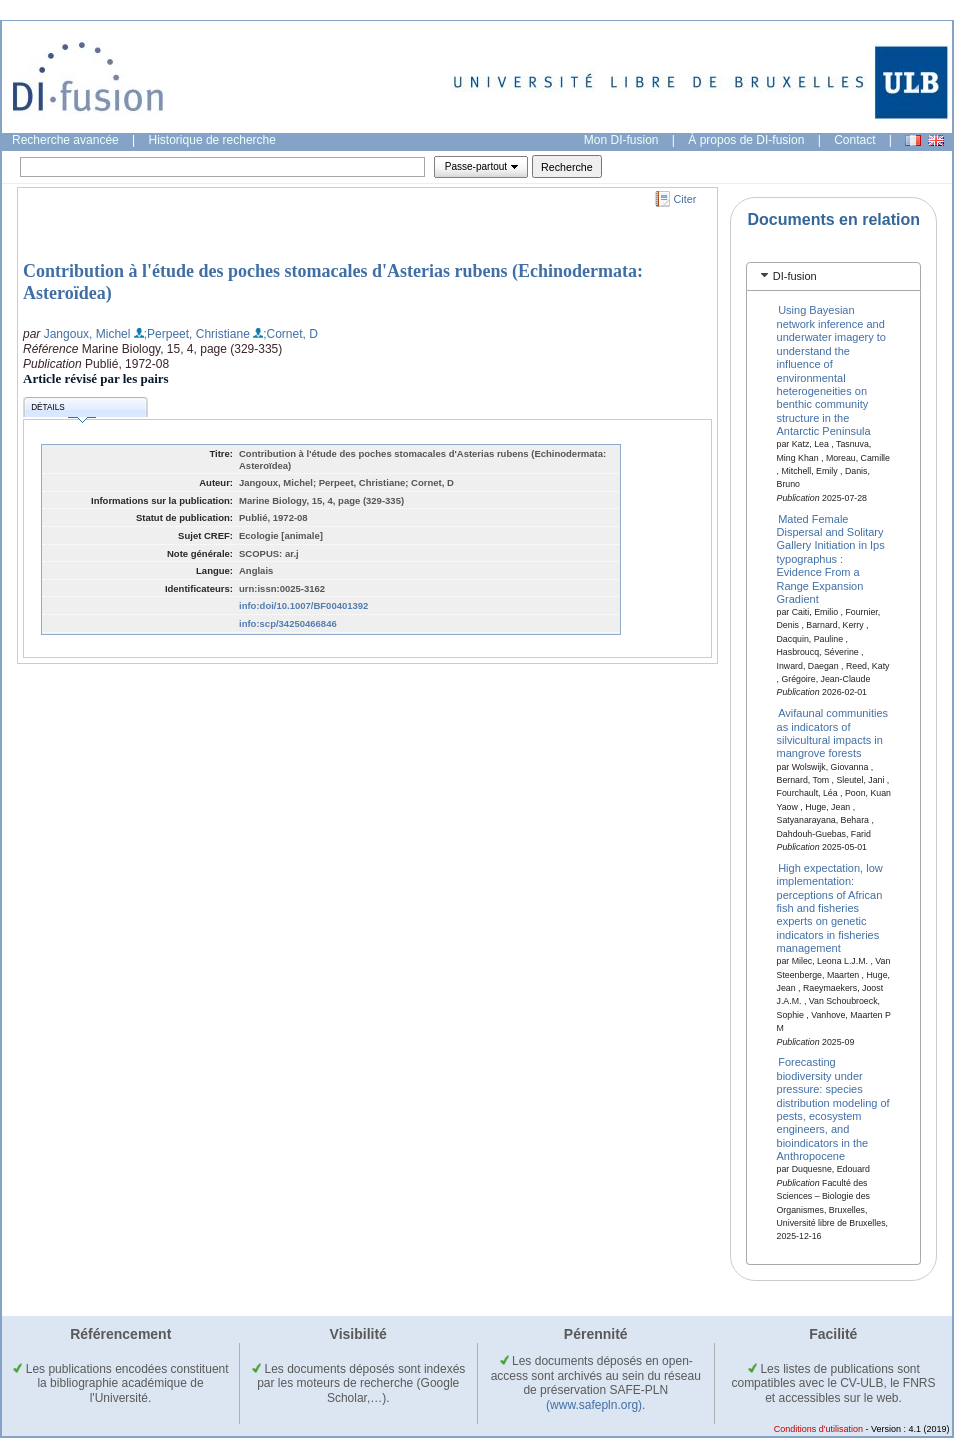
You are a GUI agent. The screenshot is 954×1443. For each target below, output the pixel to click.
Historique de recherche (212, 140)
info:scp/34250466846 (288, 623)
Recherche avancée (65, 140)
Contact (854, 140)
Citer (685, 199)
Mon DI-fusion (621, 140)
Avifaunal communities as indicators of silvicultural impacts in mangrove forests (833, 733)
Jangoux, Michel (87, 334)
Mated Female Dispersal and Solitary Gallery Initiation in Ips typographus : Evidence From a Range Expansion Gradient (831, 558)
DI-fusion (795, 276)
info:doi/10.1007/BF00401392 (303, 605)
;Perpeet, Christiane (197, 334)
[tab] (833, 276)
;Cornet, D (290, 334)
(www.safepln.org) (594, 1405)
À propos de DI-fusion (746, 140)
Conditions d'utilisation (818, 1429)
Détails (63, 410)
